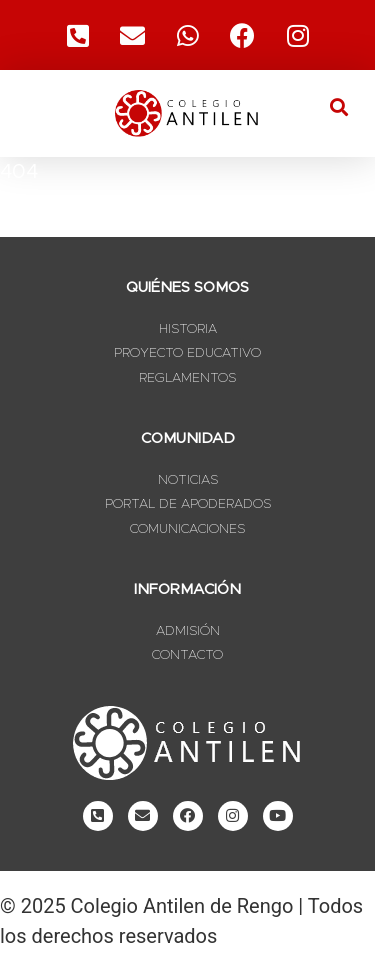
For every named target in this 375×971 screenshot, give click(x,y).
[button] (338, 106)
